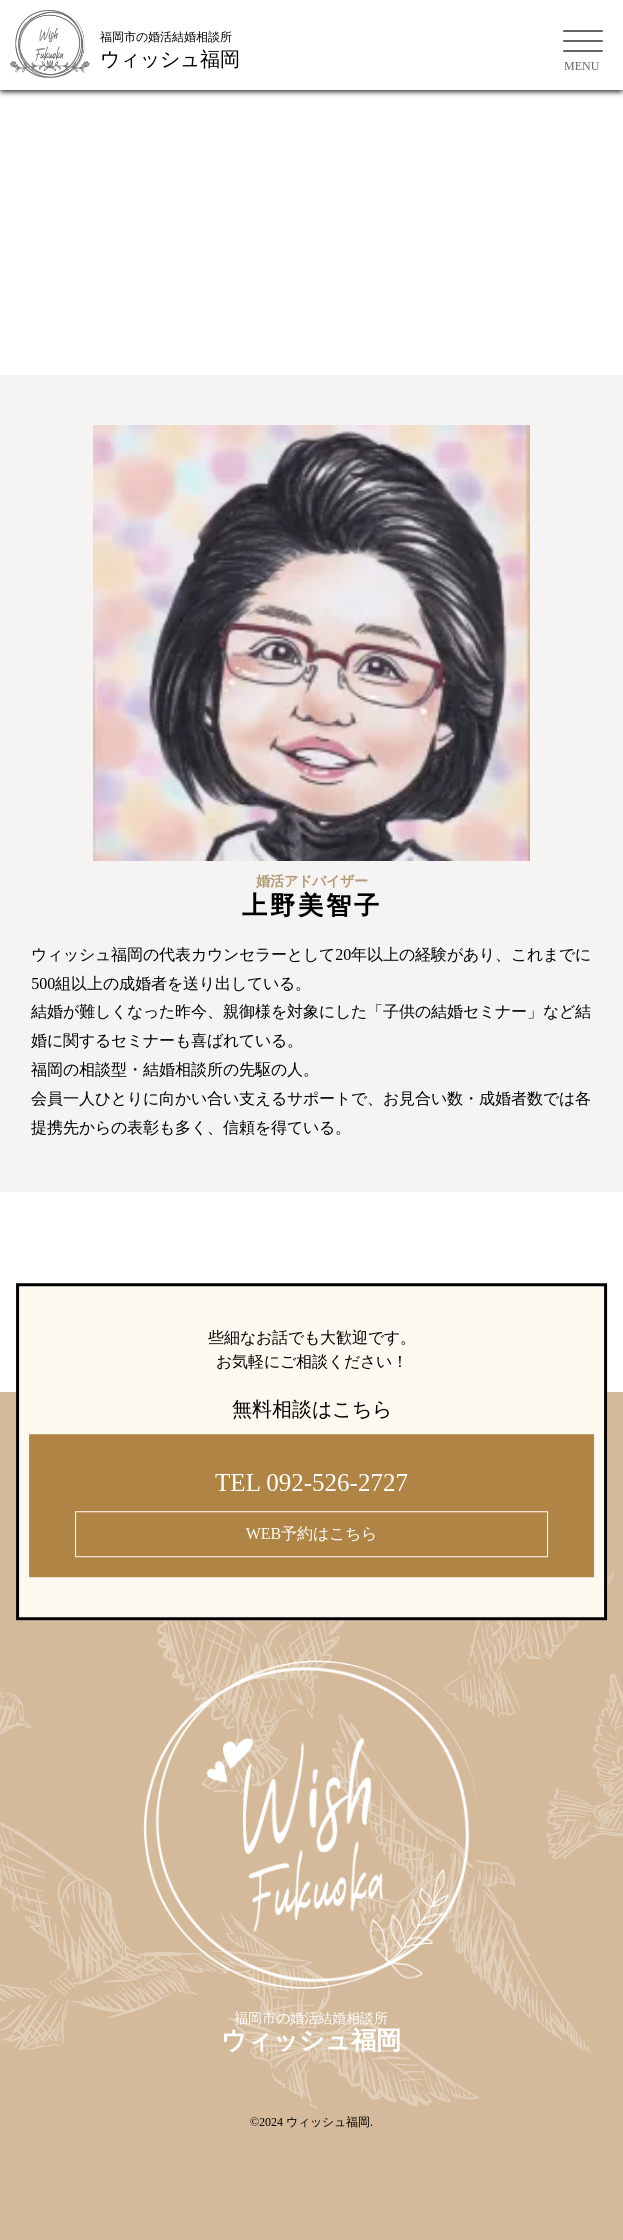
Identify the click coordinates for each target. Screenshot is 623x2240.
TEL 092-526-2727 (311, 1482)
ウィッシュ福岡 (328, 2122)
